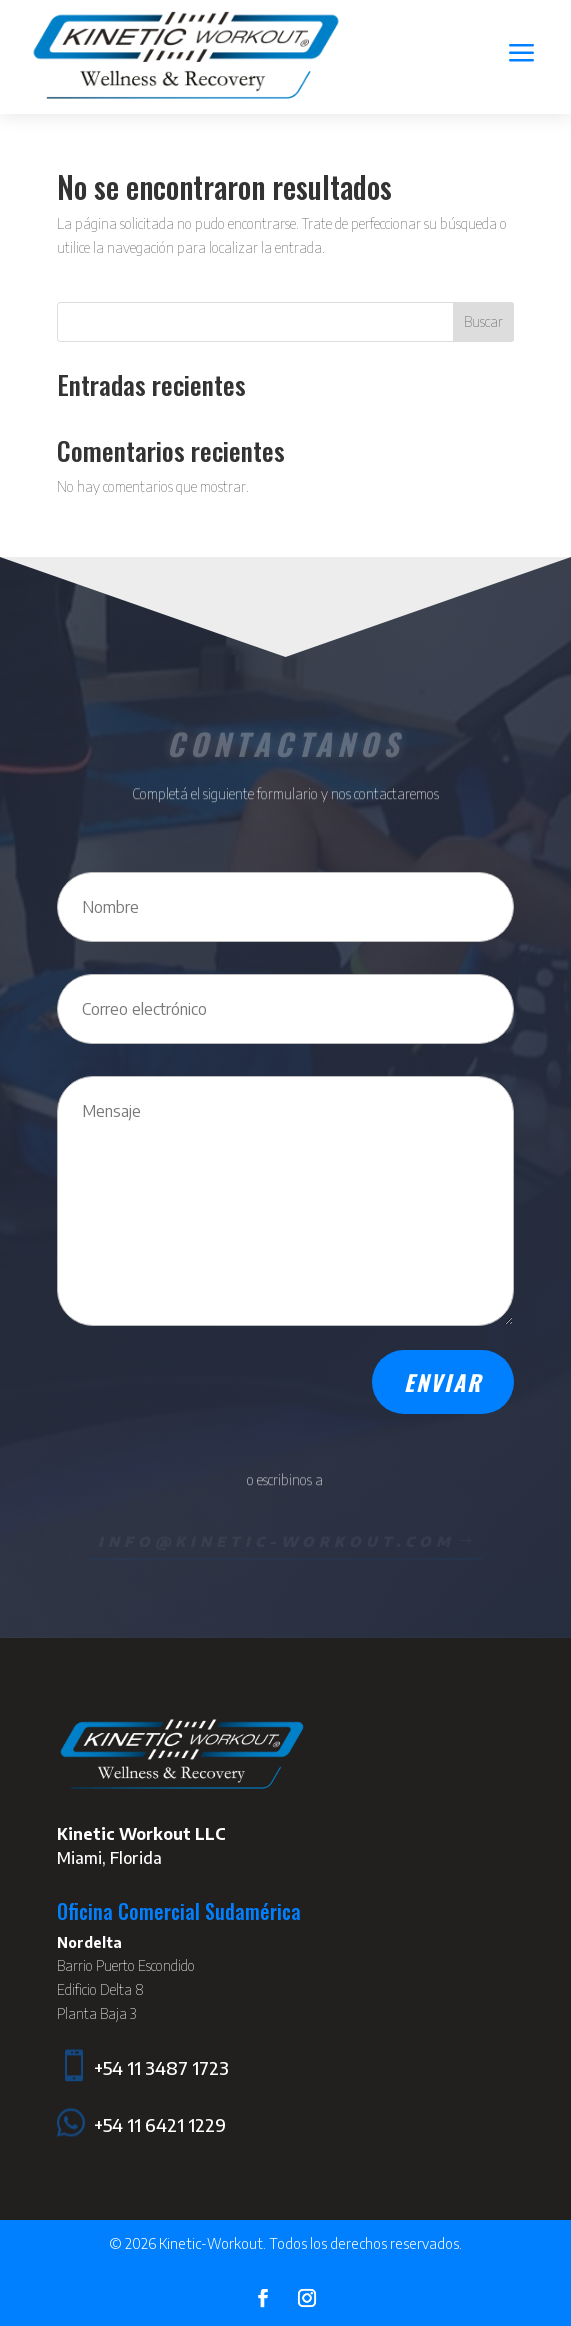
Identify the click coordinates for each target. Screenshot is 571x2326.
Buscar (483, 321)
